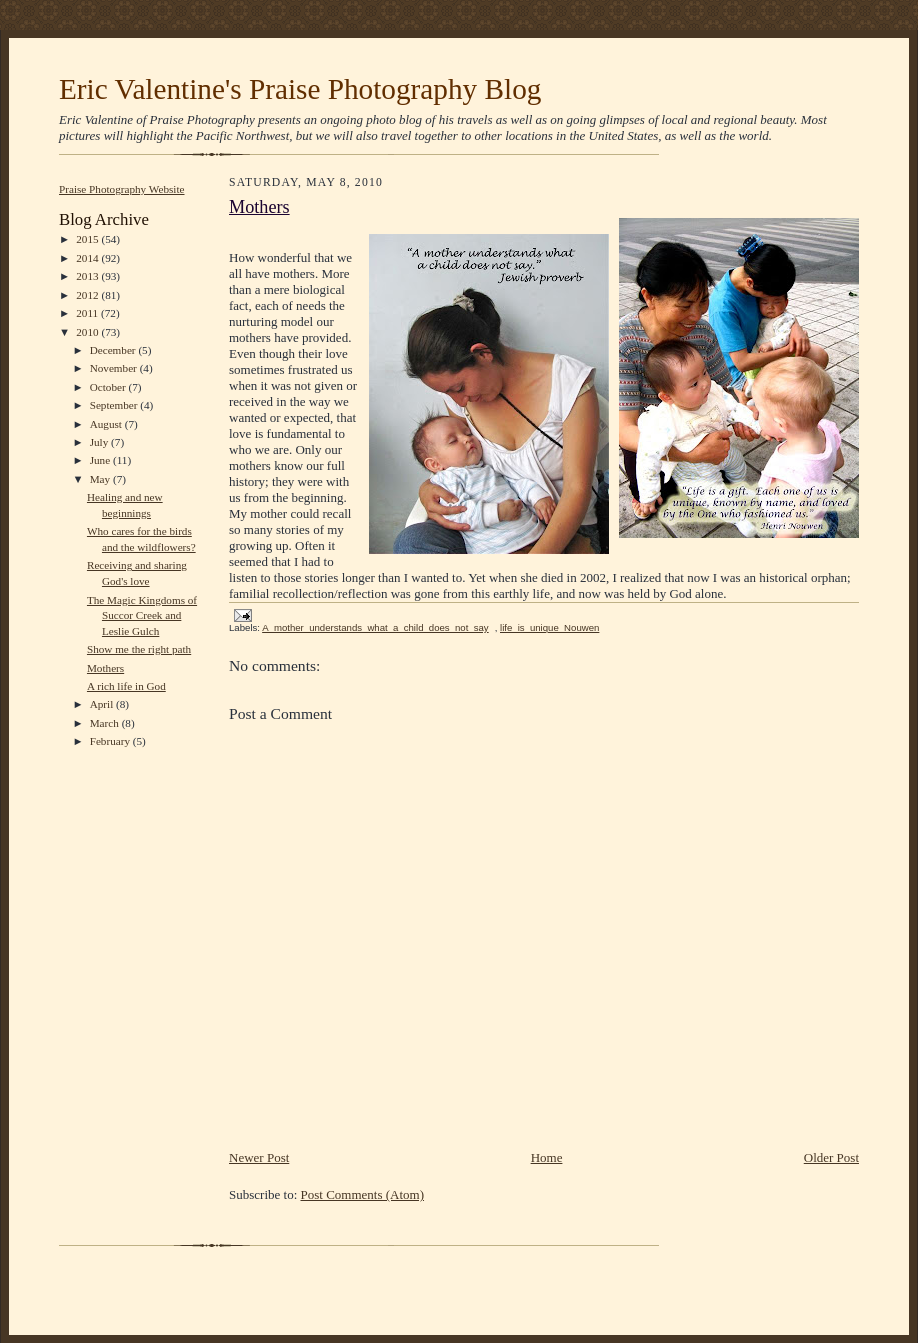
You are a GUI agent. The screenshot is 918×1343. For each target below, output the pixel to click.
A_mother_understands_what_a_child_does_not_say (375, 627)
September (115, 405)
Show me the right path (139, 649)
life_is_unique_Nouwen (549, 627)
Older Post (831, 1157)
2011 (88, 313)
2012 (88, 295)
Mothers (105, 668)
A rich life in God (126, 686)
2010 (88, 332)
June (101, 460)
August (107, 424)
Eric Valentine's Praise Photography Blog (300, 89)
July (100, 442)
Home (547, 1157)
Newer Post (259, 1157)
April (103, 704)
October (109, 387)
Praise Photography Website (122, 189)
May (101, 479)
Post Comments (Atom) (363, 1194)
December (114, 350)
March (106, 723)
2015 (88, 239)
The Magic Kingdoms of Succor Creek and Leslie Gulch (142, 615)
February (111, 741)
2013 (88, 276)
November (115, 368)
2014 (88, 258)
